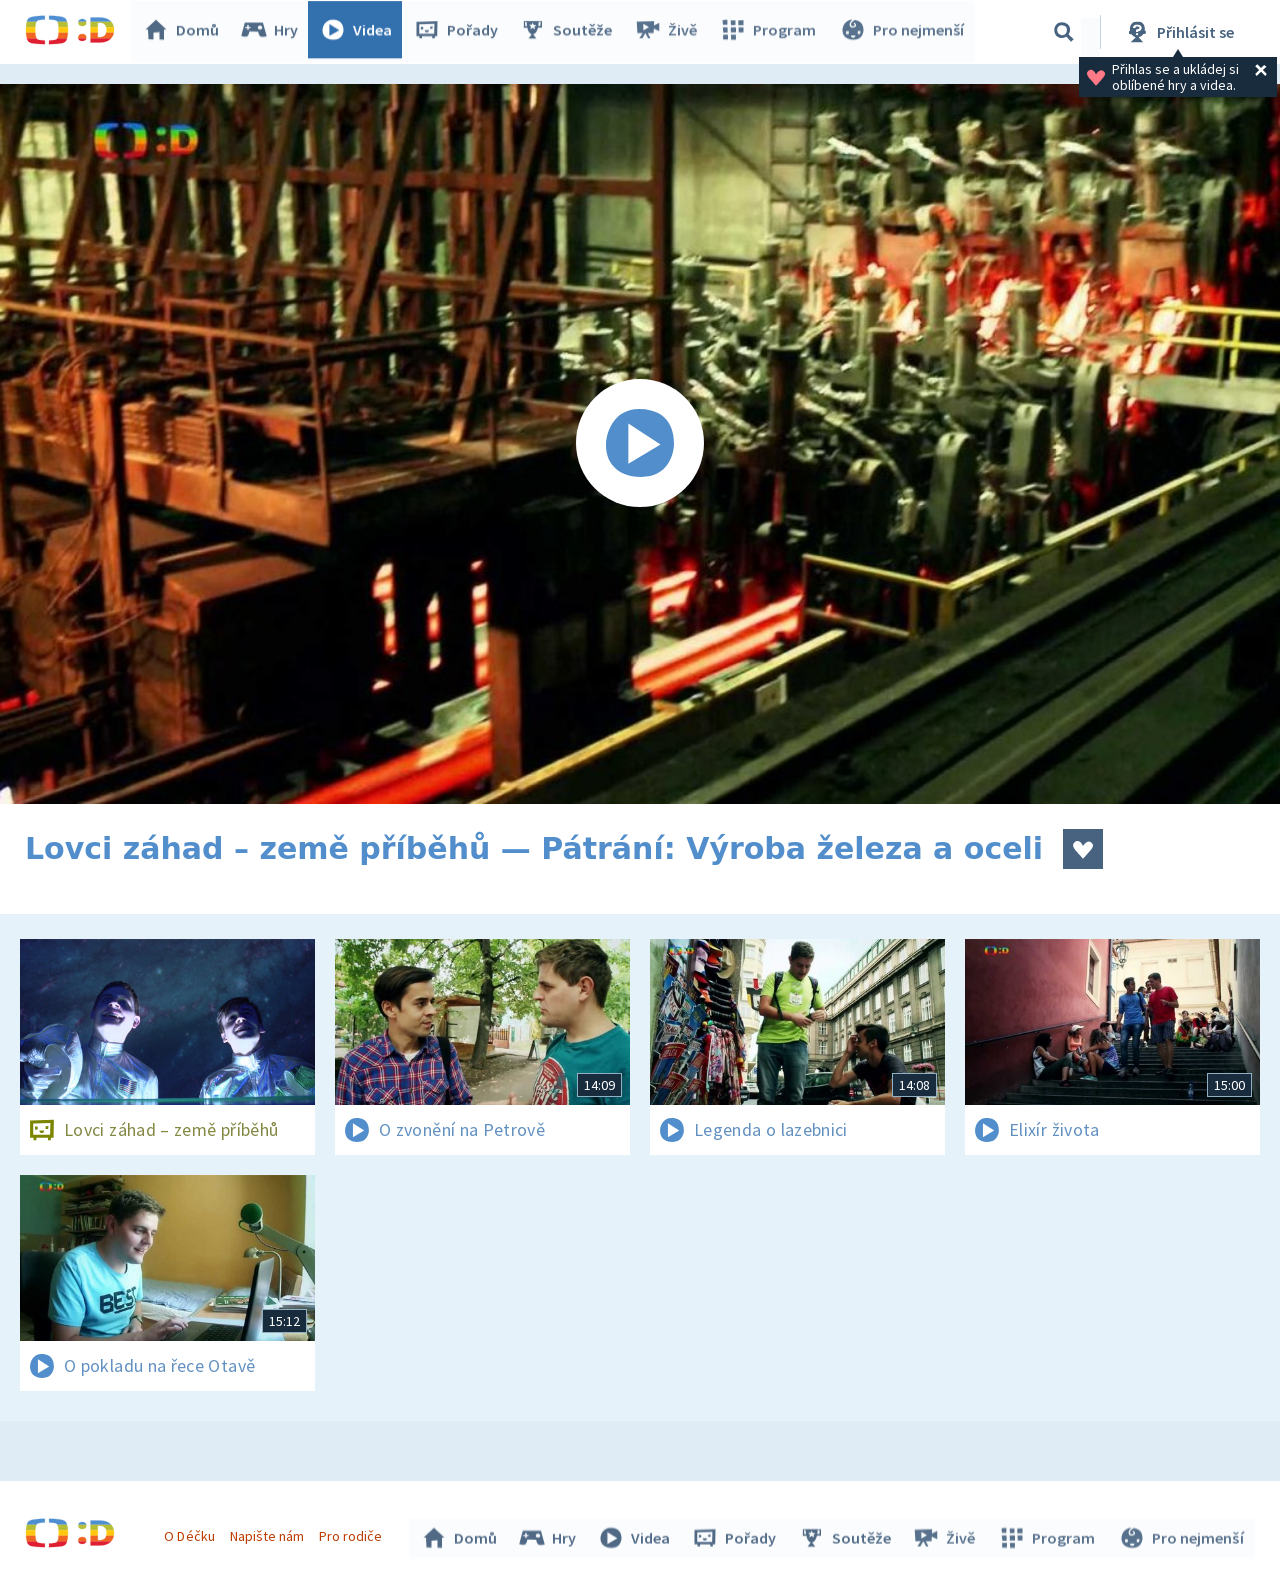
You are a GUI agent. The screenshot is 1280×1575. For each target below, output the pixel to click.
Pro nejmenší (903, 32)
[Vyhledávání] (1064, 32)
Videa (361, 32)
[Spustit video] (640, 444)
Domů (186, 32)
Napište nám (269, 1533)
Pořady (461, 32)
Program (771, 32)
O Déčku (192, 1533)
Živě (670, 32)
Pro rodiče (353, 1533)
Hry (274, 32)
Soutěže (571, 32)
